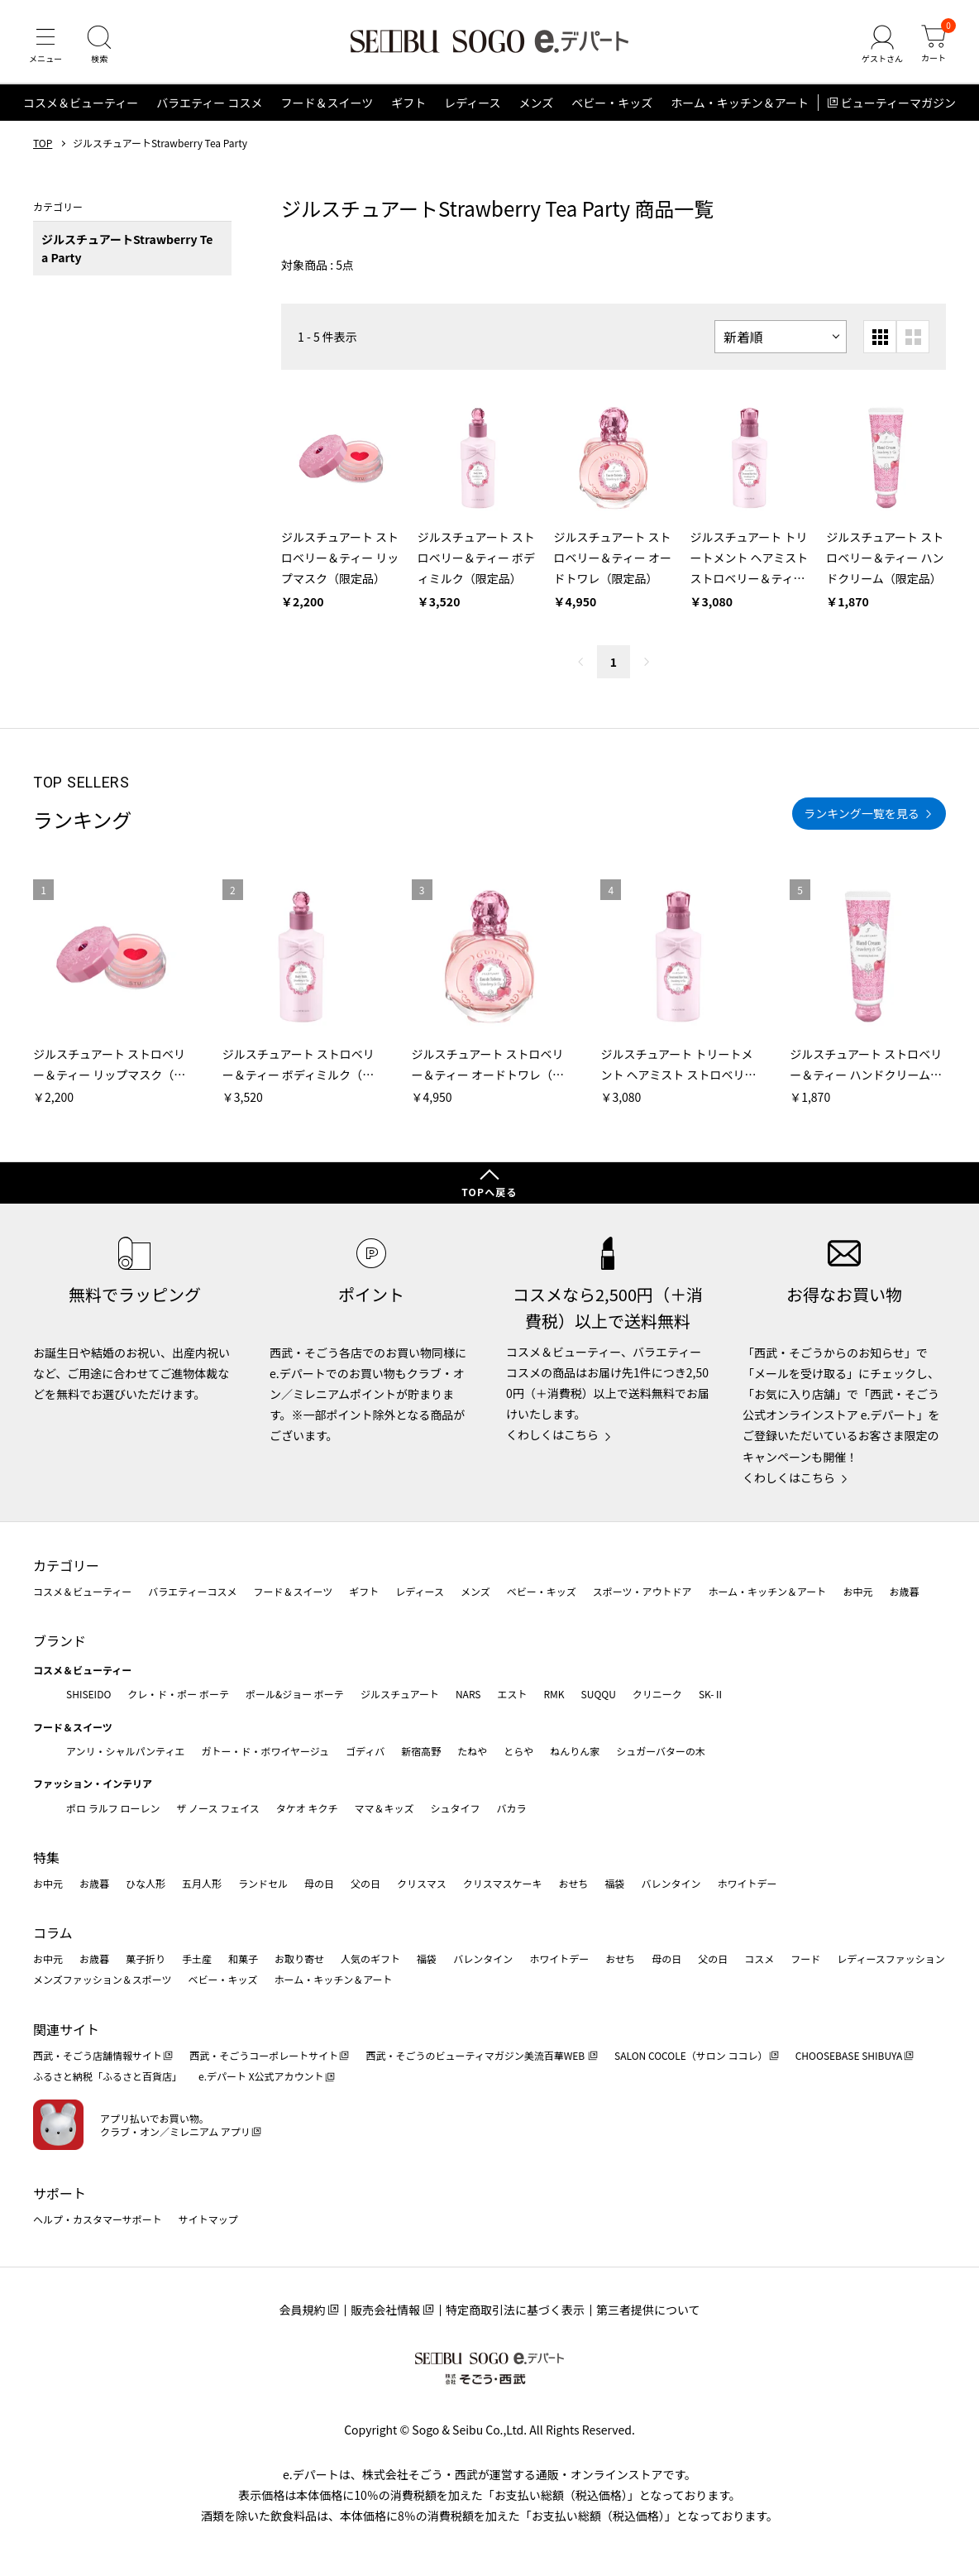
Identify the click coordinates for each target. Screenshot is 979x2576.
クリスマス (422, 1883)
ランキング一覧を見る (861, 813)
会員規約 (302, 2309)
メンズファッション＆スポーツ (102, 1979)
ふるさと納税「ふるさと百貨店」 (107, 2076)
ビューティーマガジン (898, 102)
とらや (518, 1751)
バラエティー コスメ (209, 102)
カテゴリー (66, 1565)
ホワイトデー (746, 1883)
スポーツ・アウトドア (642, 1591)
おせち (573, 1883)
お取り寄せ (299, 1958)
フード (805, 1958)
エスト (512, 1694)
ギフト (408, 102)
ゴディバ (365, 1751)
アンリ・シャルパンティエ (125, 1751)
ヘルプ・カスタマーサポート (97, 2219)
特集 (46, 1857)
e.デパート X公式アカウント (261, 2076)
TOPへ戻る (489, 1192)
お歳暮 (904, 1591)
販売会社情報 (385, 2309)
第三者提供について (648, 2309)
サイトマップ (208, 2219)
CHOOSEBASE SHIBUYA (849, 2055)
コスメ (759, 1958)
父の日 (365, 1883)
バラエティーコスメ (192, 1591)
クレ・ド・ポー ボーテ (178, 1694)
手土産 (197, 1958)
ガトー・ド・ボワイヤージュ (265, 1751)
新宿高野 (421, 1751)
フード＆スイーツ (326, 102)
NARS (468, 1694)
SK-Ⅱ (711, 1694)
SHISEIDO (88, 1694)
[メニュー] (45, 44)
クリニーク (657, 1694)
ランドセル (263, 1883)
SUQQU (598, 1694)
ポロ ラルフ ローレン (113, 1808)
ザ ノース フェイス (217, 1808)
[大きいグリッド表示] (912, 336)
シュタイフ (455, 1808)
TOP (42, 143)
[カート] (933, 44)
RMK (553, 1694)
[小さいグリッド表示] (879, 336)
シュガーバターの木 (660, 1751)
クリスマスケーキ (502, 1883)
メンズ (536, 102)
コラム (53, 1932)
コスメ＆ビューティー (80, 102)
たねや (472, 1751)
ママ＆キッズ (384, 1808)
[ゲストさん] (882, 44)
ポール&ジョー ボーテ (295, 1694)
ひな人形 (145, 1883)
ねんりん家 (574, 1751)
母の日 (319, 1883)
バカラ (512, 1808)
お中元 (857, 1591)
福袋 (614, 1883)
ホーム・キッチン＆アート (740, 102)
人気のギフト (370, 1958)
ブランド (59, 1640)
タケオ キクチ (307, 1808)
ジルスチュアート (400, 1694)
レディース (472, 102)
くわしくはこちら (552, 1434)
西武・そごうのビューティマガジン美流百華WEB (475, 2055)
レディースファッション (891, 1958)
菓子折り (145, 1958)
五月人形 (202, 1883)
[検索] (99, 44)
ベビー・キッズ (611, 102)
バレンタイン (670, 1883)
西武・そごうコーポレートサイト (263, 2055)
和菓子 (243, 1958)
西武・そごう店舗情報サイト (97, 2055)
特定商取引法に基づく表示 (515, 2309)
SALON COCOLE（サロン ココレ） (690, 2055)
